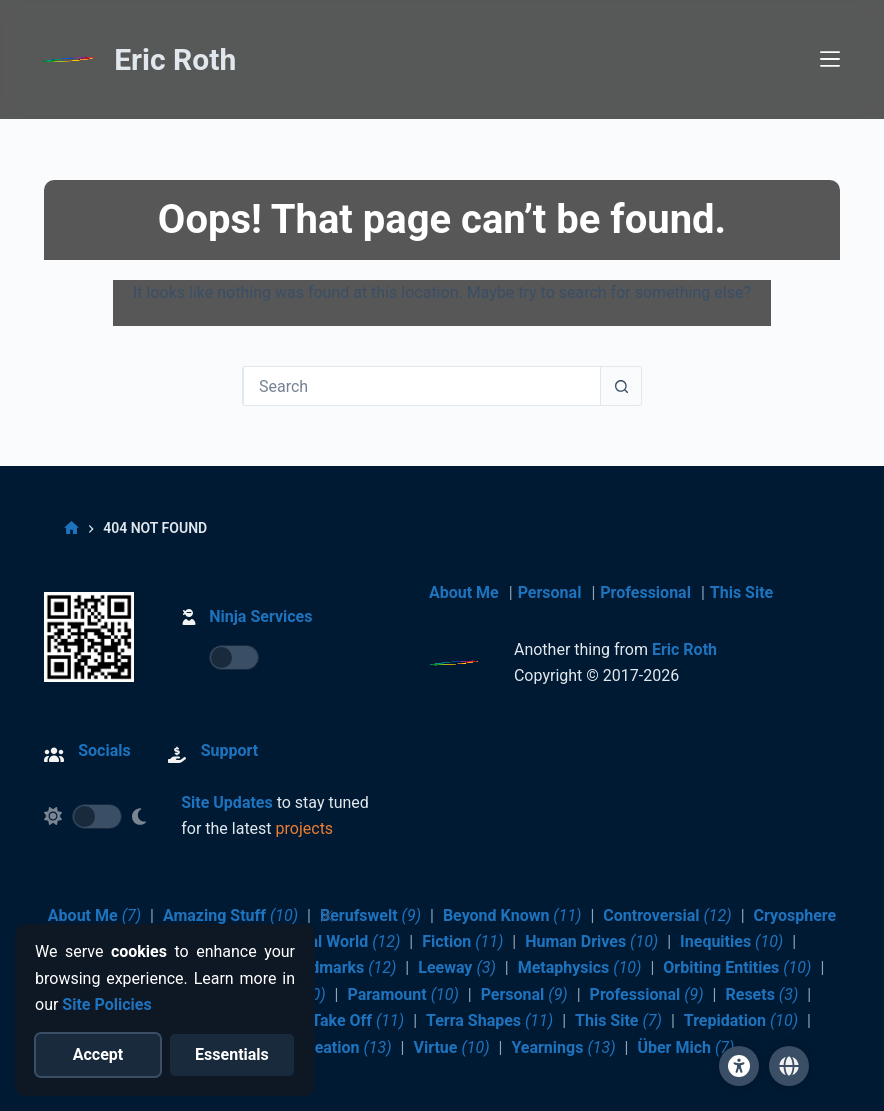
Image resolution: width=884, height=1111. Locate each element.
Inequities (731, 941)
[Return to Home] (68, 62)
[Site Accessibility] (739, 1066)
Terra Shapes (489, 1020)
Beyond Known (512, 915)
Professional (645, 592)
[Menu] (830, 60)
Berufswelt (370, 915)
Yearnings (563, 1047)
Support (230, 750)
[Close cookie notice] (327, 916)
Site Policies (106, 1004)
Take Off (357, 1020)
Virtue (451, 1047)
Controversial (667, 915)
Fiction (462, 941)
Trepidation (741, 1020)
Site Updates (227, 802)
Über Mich (685, 1047)
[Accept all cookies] (98, 1055)
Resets (761, 994)
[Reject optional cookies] (232, 1055)
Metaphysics (580, 967)
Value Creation (323, 1047)
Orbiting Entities (737, 967)
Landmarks (340, 967)
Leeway (457, 967)
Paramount (402, 994)
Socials (104, 750)
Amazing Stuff (230, 915)
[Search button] (621, 386)
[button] (789, 1066)
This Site (741, 592)
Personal (550, 592)
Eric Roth (175, 60)
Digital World (338, 941)
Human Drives (591, 941)
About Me (464, 592)
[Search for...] (422, 386)
